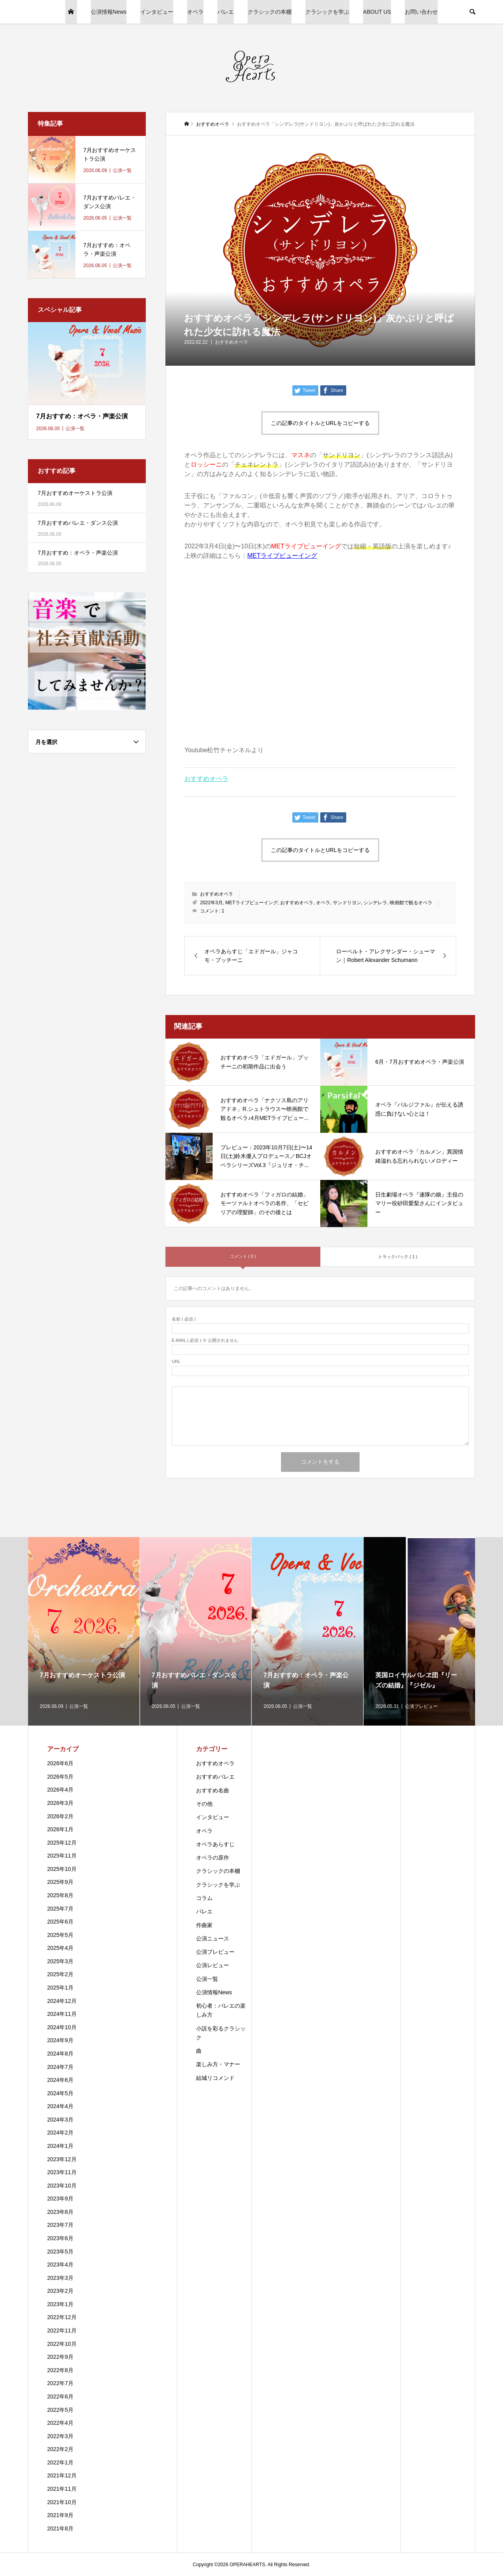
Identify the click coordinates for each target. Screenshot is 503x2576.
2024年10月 (62, 2027)
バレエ (225, 12)
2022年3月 (211, 902)
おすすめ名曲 (212, 1790)
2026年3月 (60, 1803)
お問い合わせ (421, 12)
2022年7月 (60, 2383)
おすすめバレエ (215, 1777)
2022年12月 (62, 2317)
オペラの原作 (212, 1857)
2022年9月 (60, 2357)
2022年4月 (60, 2423)
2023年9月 (60, 2198)
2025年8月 (60, 1895)
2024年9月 (60, 2040)
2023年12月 (62, 2159)
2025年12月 (62, 1842)
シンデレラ (375, 902)
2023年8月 (60, 2212)
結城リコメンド (215, 2078)
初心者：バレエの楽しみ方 (221, 2010)
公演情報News (109, 12)
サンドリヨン (347, 902)
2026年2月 (60, 1816)
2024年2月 (60, 2132)
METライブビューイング (282, 555)
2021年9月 (60, 2515)
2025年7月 (60, 1908)
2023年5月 (60, 2251)
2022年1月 (60, 2462)
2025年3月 (60, 1961)
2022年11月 (62, 2330)
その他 (204, 1804)
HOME (71, 12)
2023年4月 (60, 2264)
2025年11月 (62, 1855)
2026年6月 (60, 1763)
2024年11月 (62, 2014)
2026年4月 (60, 1789)
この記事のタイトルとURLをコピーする (320, 423)
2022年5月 (60, 2410)
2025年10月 (62, 1869)
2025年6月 (60, 1921)
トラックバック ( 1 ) (397, 1256)
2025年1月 (60, 1987)
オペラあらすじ (215, 1844)
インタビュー (156, 12)
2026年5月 (60, 1777)
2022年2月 (60, 2449)
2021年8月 (60, 2528)
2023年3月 (60, 2278)
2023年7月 (60, 2225)
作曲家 (204, 1925)
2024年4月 (60, 2106)
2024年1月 (60, 2146)
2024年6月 (60, 2080)
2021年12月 (62, 2475)
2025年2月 (60, 1974)
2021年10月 (62, 2502)
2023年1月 (60, 2304)
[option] (84, 1631)
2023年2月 (60, 2291)
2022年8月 (60, 2370)
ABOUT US (377, 12)
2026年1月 (60, 1829)
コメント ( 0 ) (243, 1256)
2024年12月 (62, 2001)
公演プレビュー (215, 1952)
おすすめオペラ (231, 342)
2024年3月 (60, 2119)
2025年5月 (60, 1935)
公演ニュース (212, 1938)
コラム (204, 1898)
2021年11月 (62, 2489)
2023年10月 (62, 2185)
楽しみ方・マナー (218, 2064)
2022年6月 (60, 2396)
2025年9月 (60, 1882)
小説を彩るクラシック (221, 2033)
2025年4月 (60, 1948)
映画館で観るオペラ (411, 902)
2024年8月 (60, 2053)
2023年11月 (62, 2172)
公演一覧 (207, 1979)
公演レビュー (212, 1965)
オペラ (195, 12)
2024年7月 (60, 2067)
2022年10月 (62, 2344)
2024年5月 (60, 2093)
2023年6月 (60, 2238)
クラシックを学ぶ (327, 12)
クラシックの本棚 (270, 12)
